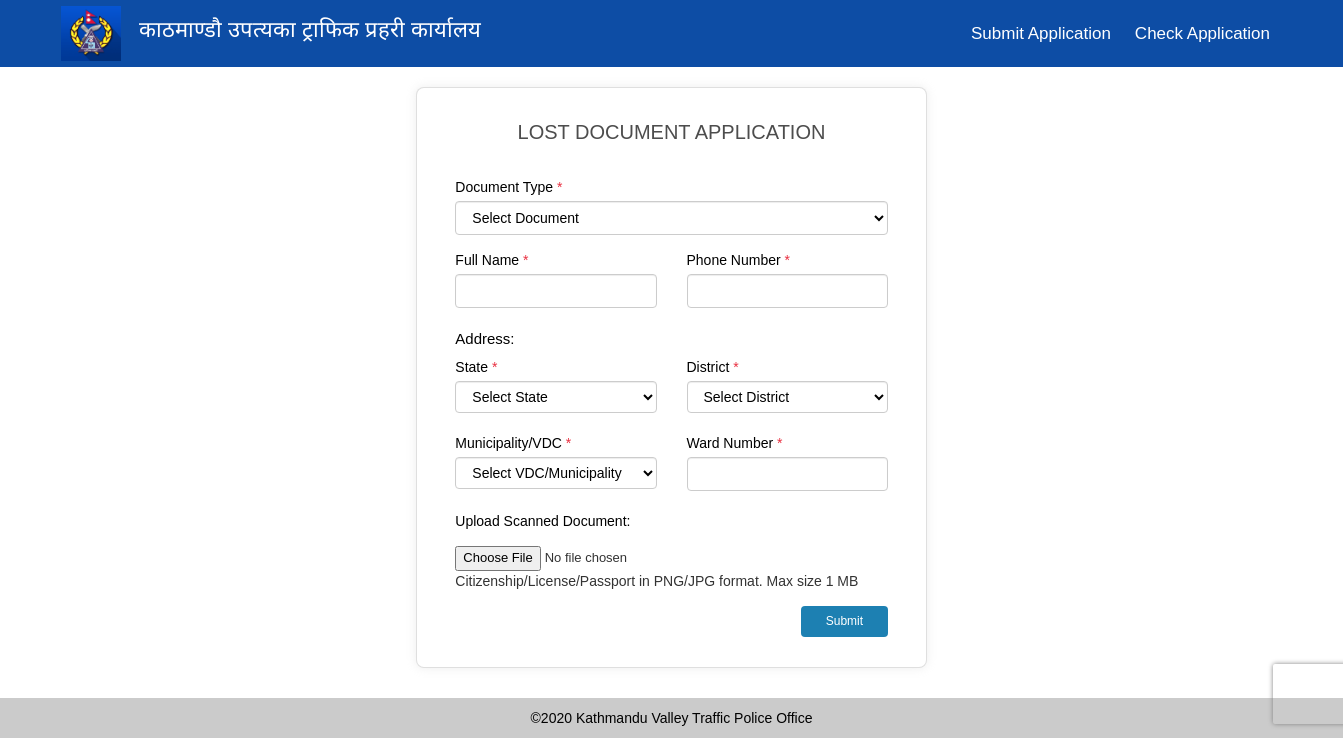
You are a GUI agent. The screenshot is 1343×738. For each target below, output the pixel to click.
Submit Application (1041, 33)
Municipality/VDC (513, 443)
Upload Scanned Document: (542, 521)
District (713, 367)
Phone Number (739, 260)
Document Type (508, 187)
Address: (484, 338)
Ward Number (735, 443)
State (476, 367)
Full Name (491, 260)
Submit (844, 621)
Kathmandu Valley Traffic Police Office (694, 718)
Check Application (1202, 33)
